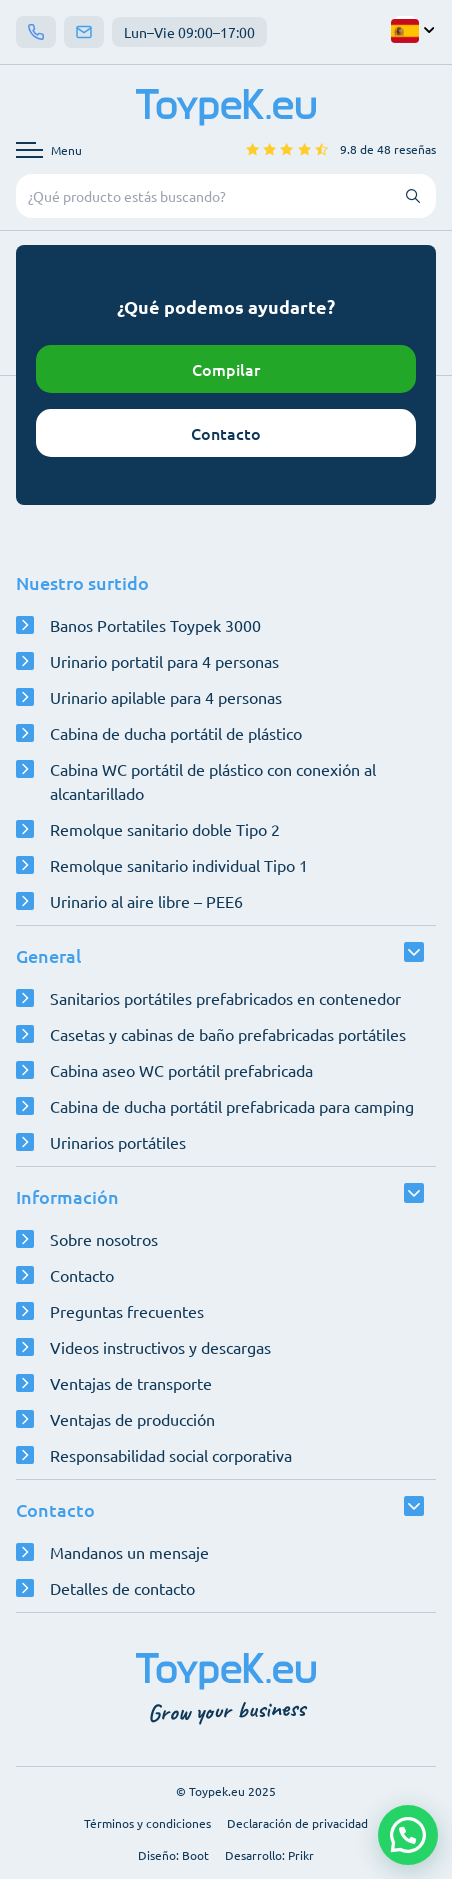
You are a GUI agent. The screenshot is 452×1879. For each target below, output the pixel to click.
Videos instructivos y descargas (160, 1347)
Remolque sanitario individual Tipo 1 (179, 865)
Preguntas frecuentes (127, 1311)
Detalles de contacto (122, 1588)
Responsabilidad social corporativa (171, 1455)
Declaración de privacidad (297, 1823)
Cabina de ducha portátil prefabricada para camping (232, 1106)
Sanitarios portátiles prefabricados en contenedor (225, 998)
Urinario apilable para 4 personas (166, 697)
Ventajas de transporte (131, 1383)
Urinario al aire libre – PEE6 (146, 901)
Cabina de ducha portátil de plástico (176, 733)
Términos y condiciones (147, 1823)
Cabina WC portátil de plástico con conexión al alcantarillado (213, 781)
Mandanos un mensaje (129, 1552)
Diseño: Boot (173, 1855)
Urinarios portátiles (118, 1142)
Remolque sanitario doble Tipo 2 (165, 829)
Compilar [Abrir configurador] (226, 369)
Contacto (226, 433)
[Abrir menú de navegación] (49, 150)
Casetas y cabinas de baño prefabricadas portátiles (228, 1034)
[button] (408, 1835)
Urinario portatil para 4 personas (164, 661)
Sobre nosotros (104, 1239)
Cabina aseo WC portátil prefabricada (181, 1070)
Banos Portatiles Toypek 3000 (155, 625)
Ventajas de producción (132, 1419)
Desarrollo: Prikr (269, 1855)
